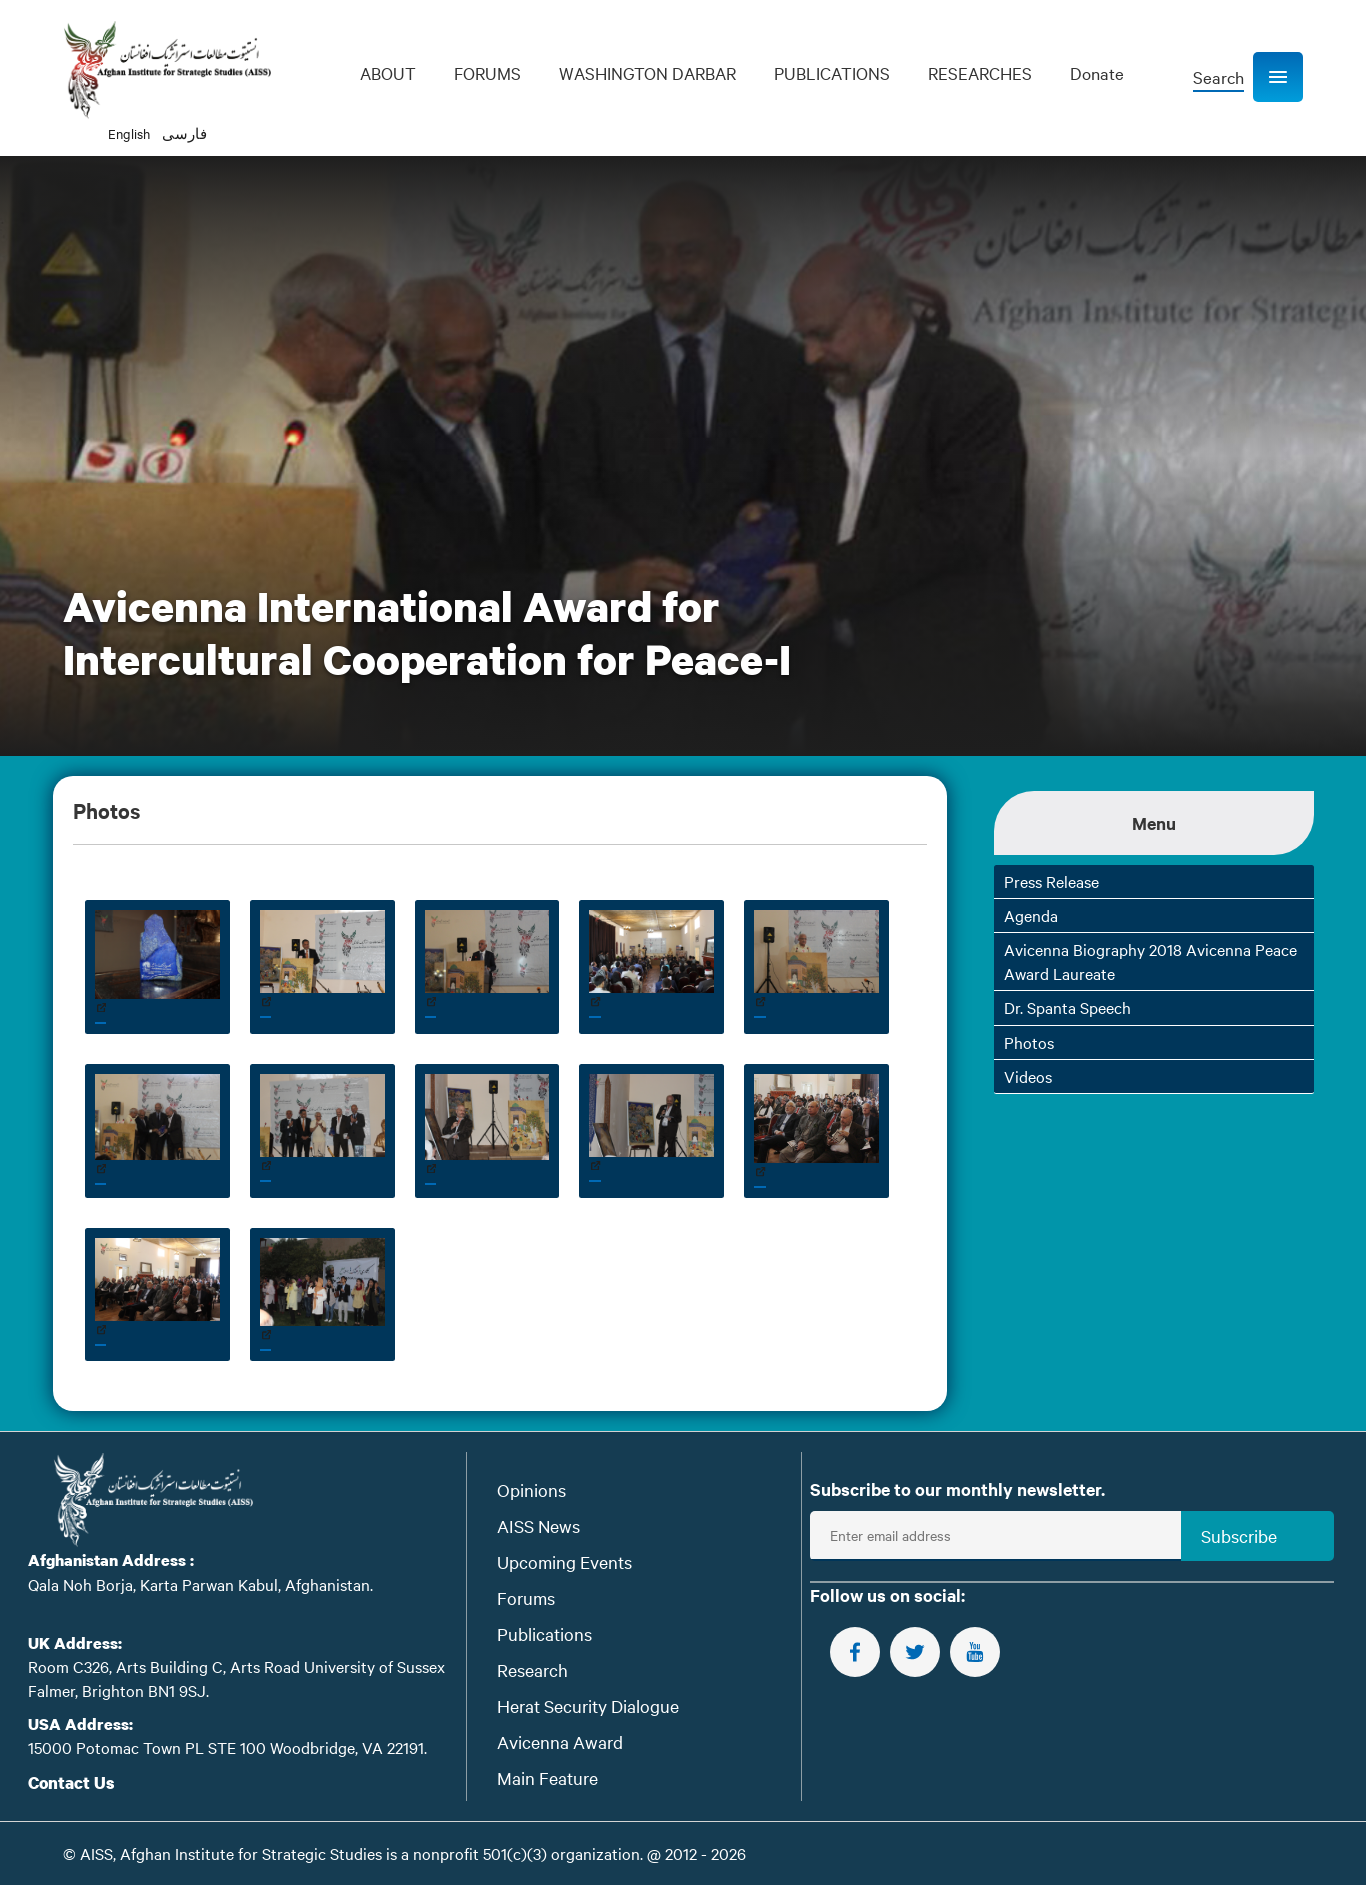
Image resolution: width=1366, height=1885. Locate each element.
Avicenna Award (560, 1741)
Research (532, 1669)
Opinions (531, 1489)
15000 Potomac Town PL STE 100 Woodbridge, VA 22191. (227, 1747)
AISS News (538, 1525)
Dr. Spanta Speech (1067, 1007)
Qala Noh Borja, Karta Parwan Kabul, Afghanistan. (200, 1584)
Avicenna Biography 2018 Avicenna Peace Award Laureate (1150, 960)
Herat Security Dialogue (588, 1705)
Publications (544, 1633)
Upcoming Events (564, 1561)
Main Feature (547, 1777)
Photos (1029, 1042)
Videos (1028, 1076)
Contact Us (71, 1782)
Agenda (1031, 915)
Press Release (1051, 881)
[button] (1278, 77)
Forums (526, 1597)
